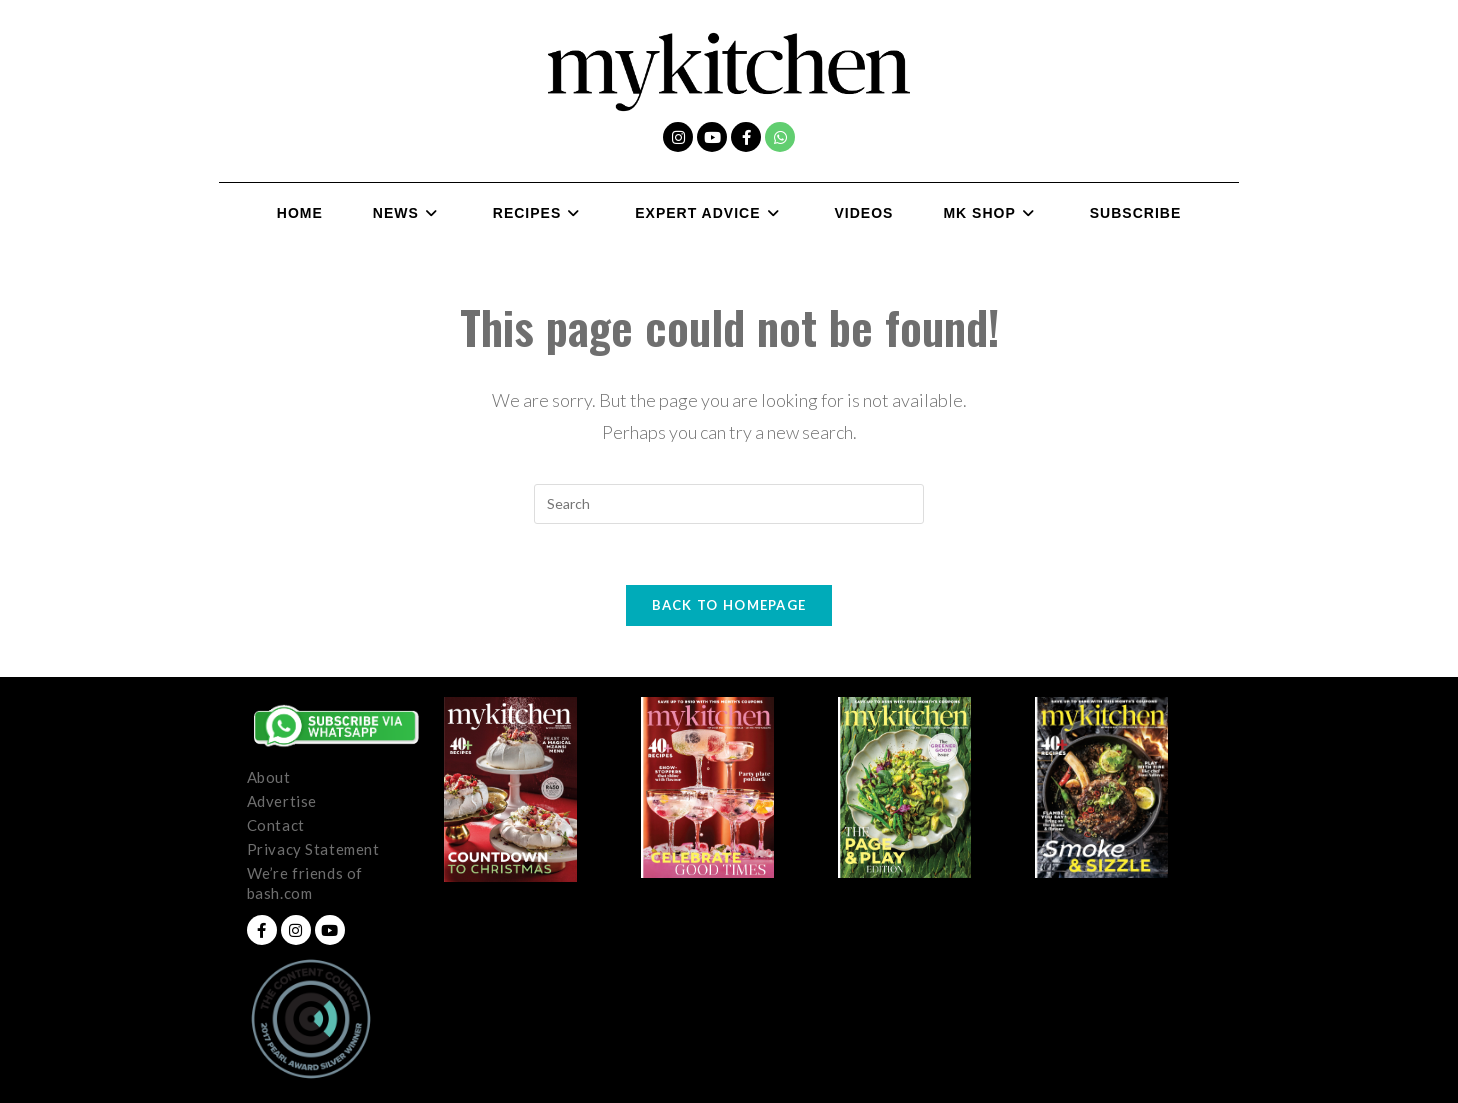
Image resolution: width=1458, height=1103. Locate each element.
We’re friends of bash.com (305, 883)
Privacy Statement (313, 849)
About (269, 777)
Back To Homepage (729, 605)
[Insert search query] (729, 504)
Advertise (282, 801)
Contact (276, 825)
